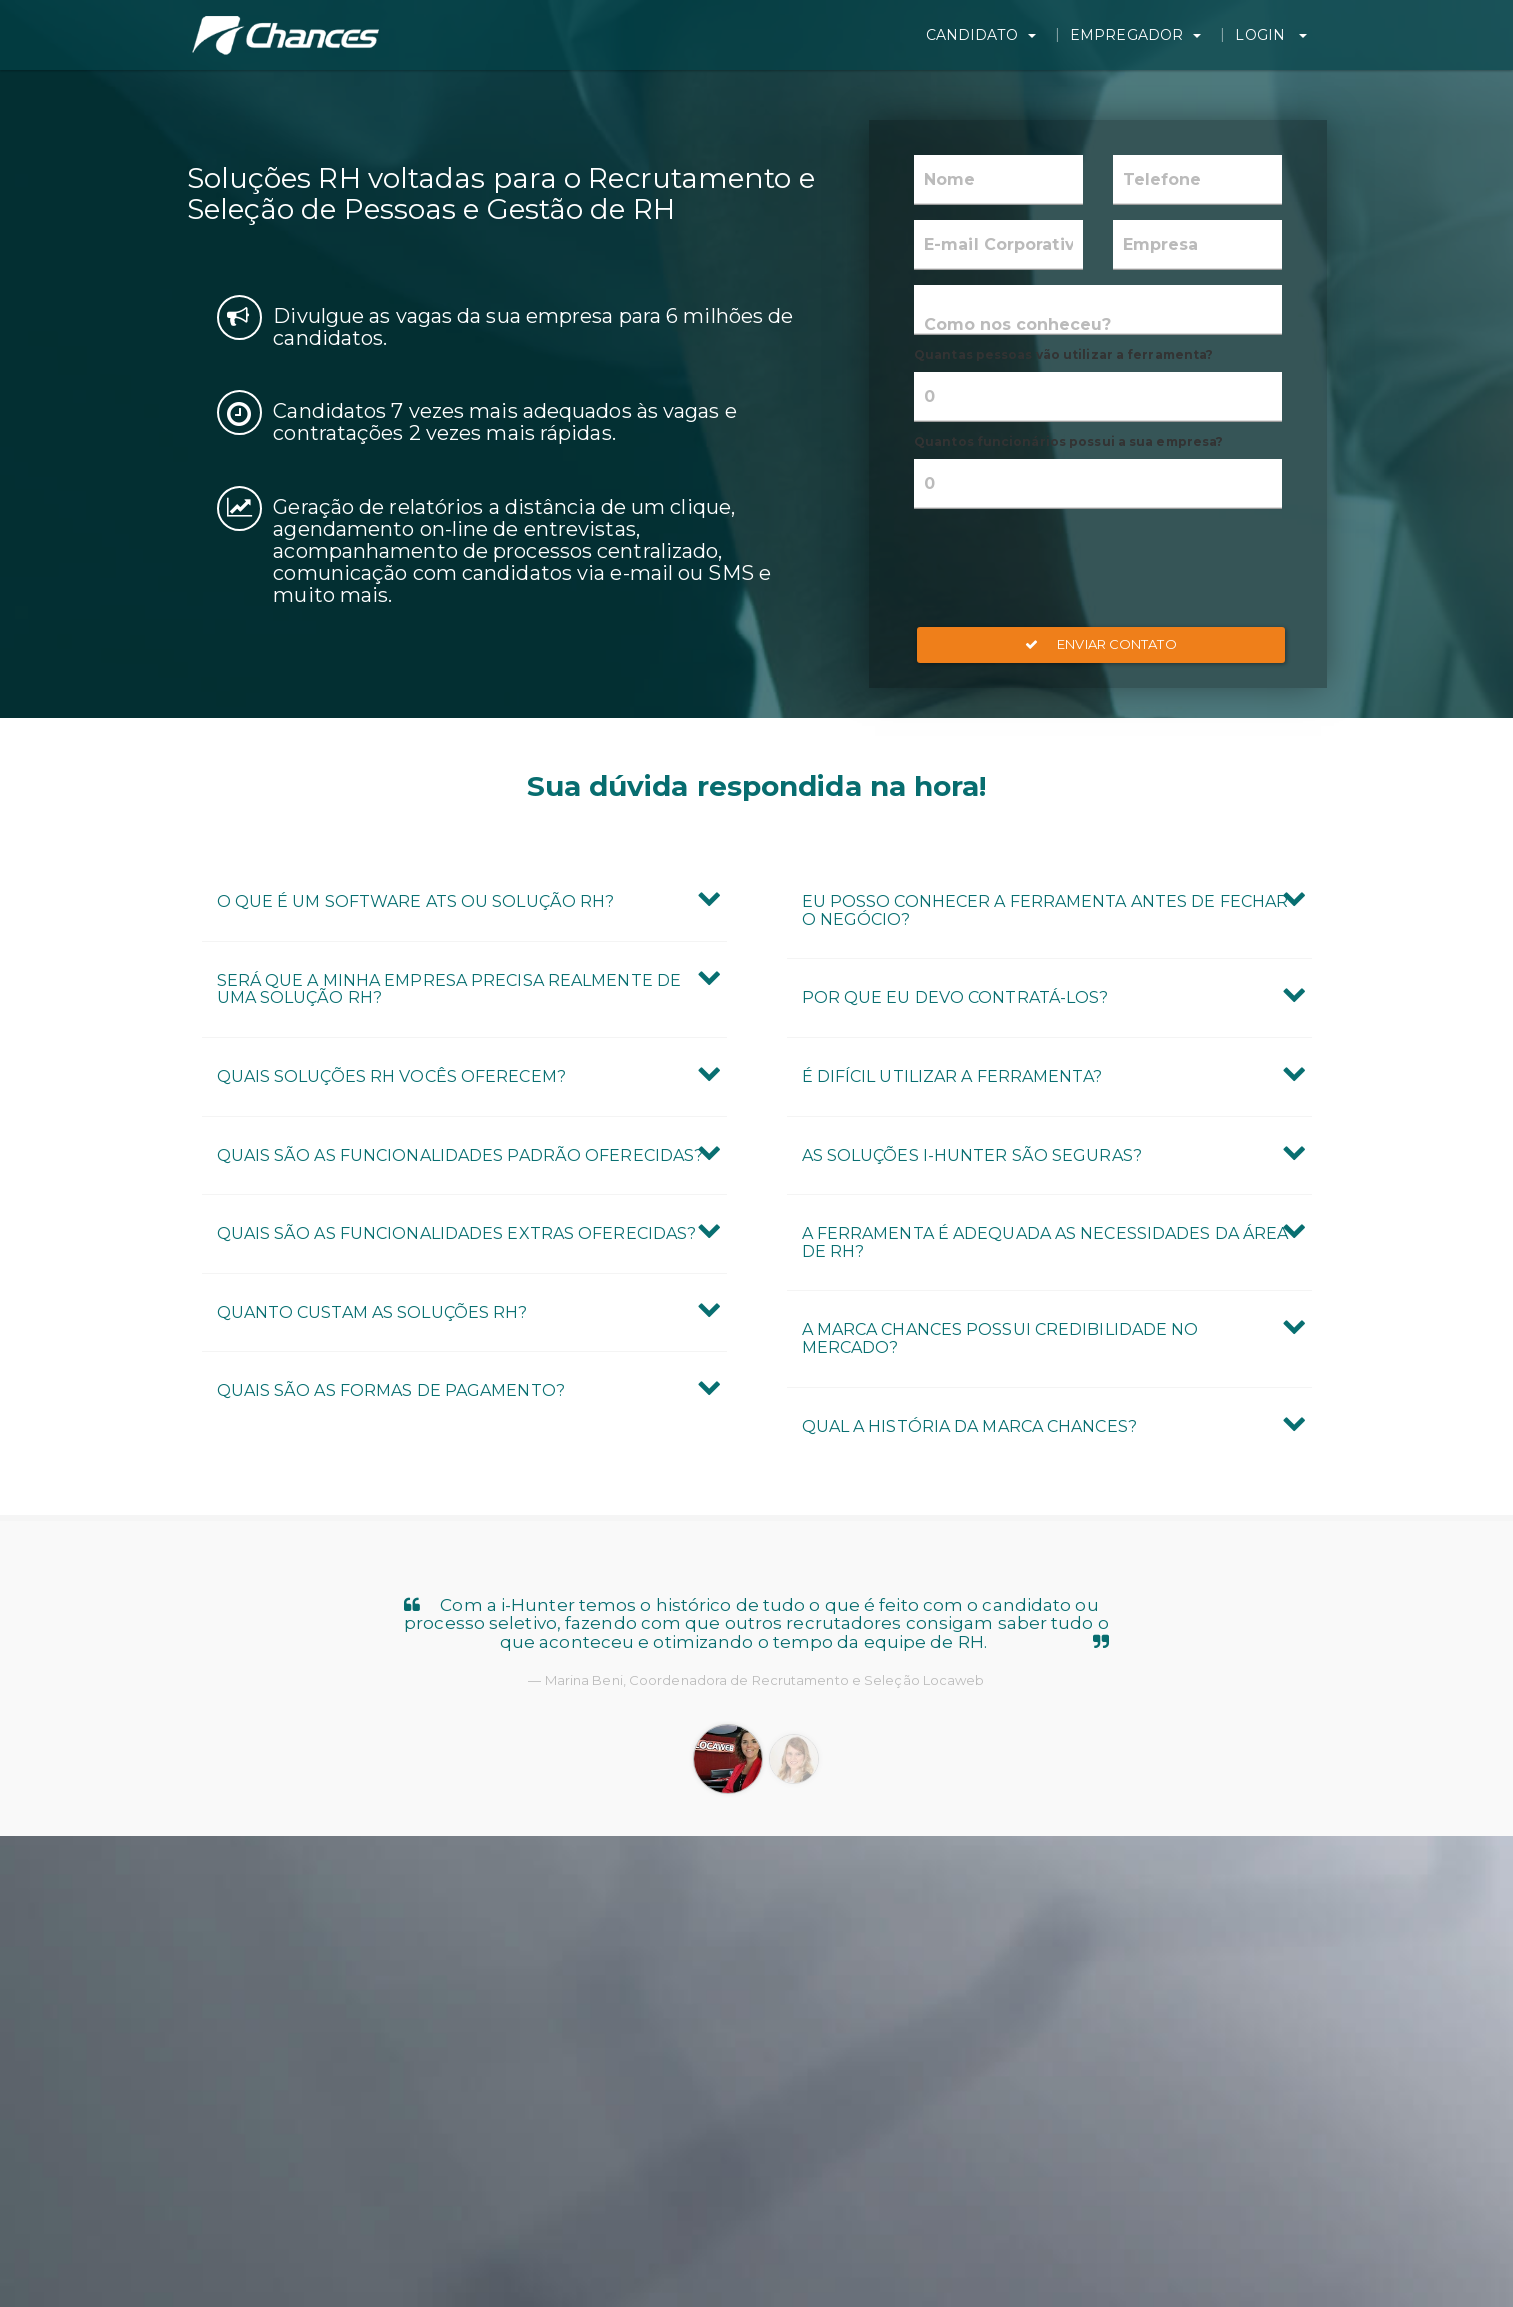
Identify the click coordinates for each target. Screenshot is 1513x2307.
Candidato (994, 35)
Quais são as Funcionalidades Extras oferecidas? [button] (457, 1233)
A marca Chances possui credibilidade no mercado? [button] (1000, 1338)
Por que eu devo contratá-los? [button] (955, 997)
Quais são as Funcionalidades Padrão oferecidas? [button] (460, 1155)
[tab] (464, 902)
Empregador (1144, 35)
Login (1276, 35)
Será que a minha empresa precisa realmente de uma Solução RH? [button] (449, 989)
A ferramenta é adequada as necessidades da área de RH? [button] (1045, 1242)
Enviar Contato (1101, 644)
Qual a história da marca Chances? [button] (969, 1426)
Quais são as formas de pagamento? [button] (391, 1390)
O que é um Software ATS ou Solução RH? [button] (416, 901)
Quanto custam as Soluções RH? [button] (372, 1312)
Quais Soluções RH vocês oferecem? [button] (391, 1076)
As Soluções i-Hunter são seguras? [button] (972, 1155)
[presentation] (1098, 568)
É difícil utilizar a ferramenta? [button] (952, 1076)
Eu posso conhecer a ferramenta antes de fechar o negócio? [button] (1045, 910)
